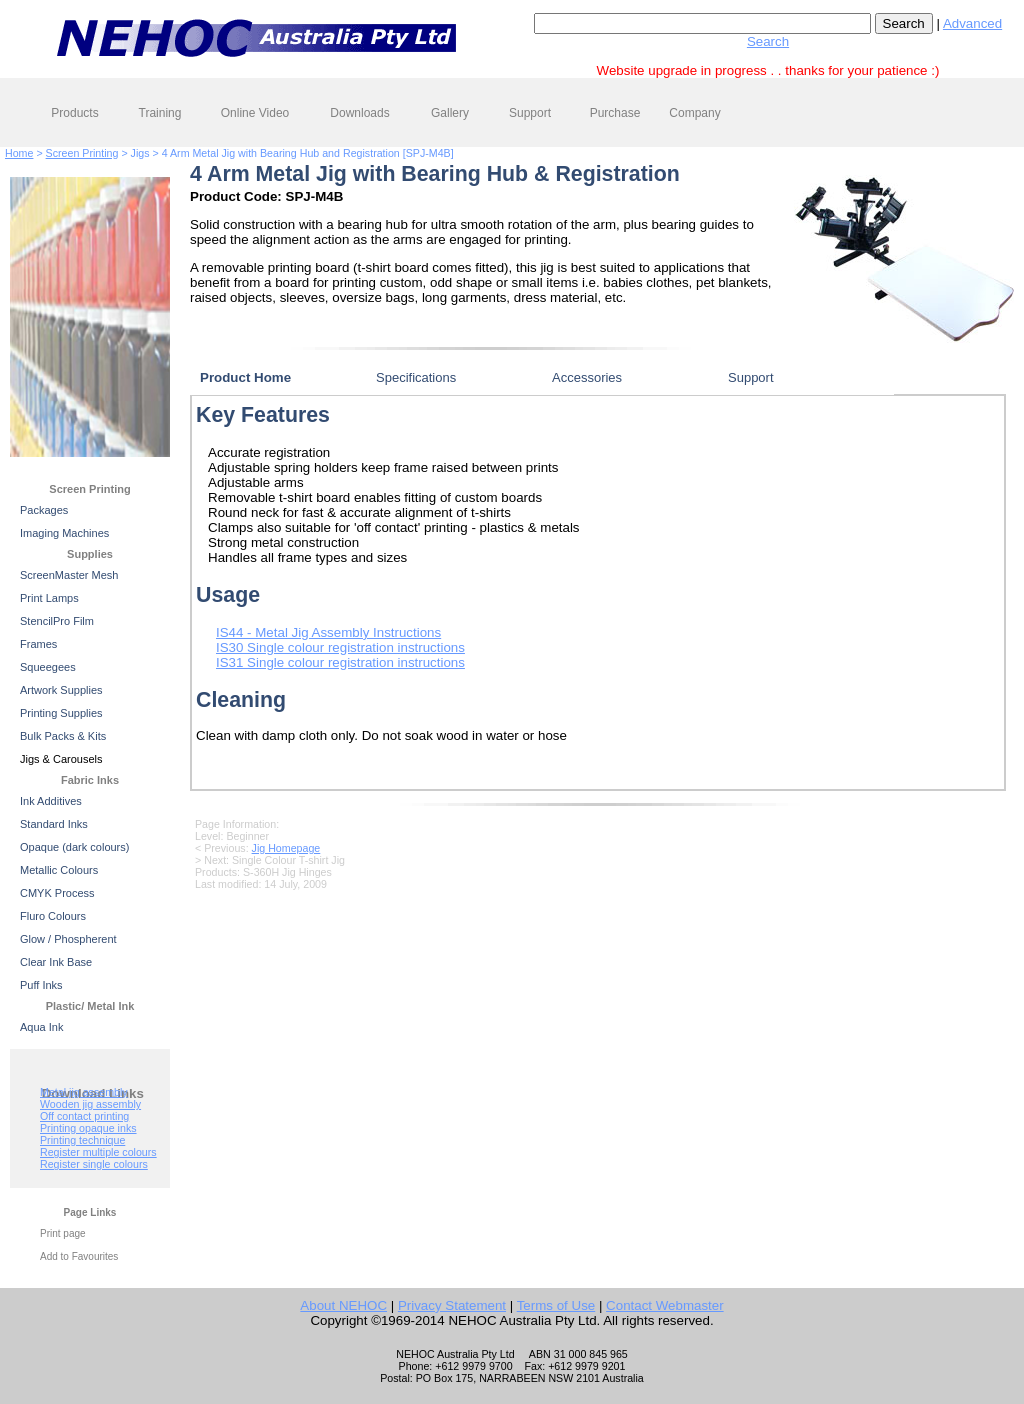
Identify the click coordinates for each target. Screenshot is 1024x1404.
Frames (38, 644)
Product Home (245, 377)
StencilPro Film (57, 621)
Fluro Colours (53, 916)
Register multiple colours (98, 1152)
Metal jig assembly (84, 1092)
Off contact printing (84, 1116)
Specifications (416, 377)
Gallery (450, 113)
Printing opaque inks (88, 1128)
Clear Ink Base (56, 962)
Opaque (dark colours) (74, 847)
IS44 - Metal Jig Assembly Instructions (328, 632)
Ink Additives (51, 801)
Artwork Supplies (61, 690)
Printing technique (82, 1140)
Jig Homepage (286, 848)
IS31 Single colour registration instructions (340, 662)
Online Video (255, 113)
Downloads (359, 113)
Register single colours (94, 1164)
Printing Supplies (61, 713)
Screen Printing (82, 153)
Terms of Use (556, 1305)
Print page (63, 1233)
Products (74, 113)
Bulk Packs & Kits (63, 736)
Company (694, 113)
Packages (44, 510)
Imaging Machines (64, 533)
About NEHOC (343, 1305)
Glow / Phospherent (68, 939)
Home (19, 153)
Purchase (615, 113)
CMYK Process (57, 893)
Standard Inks (54, 824)
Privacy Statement (452, 1305)
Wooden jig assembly (90, 1104)
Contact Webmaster (665, 1305)
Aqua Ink (41, 1027)
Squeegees (48, 667)
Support (530, 113)
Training (160, 113)
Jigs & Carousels (61, 759)
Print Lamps (49, 598)
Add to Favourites (79, 1256)
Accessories (587, 377)
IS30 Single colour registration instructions (340, 647)
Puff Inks (41, 985)
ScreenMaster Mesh (69, 575)
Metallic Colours (59, 870)
